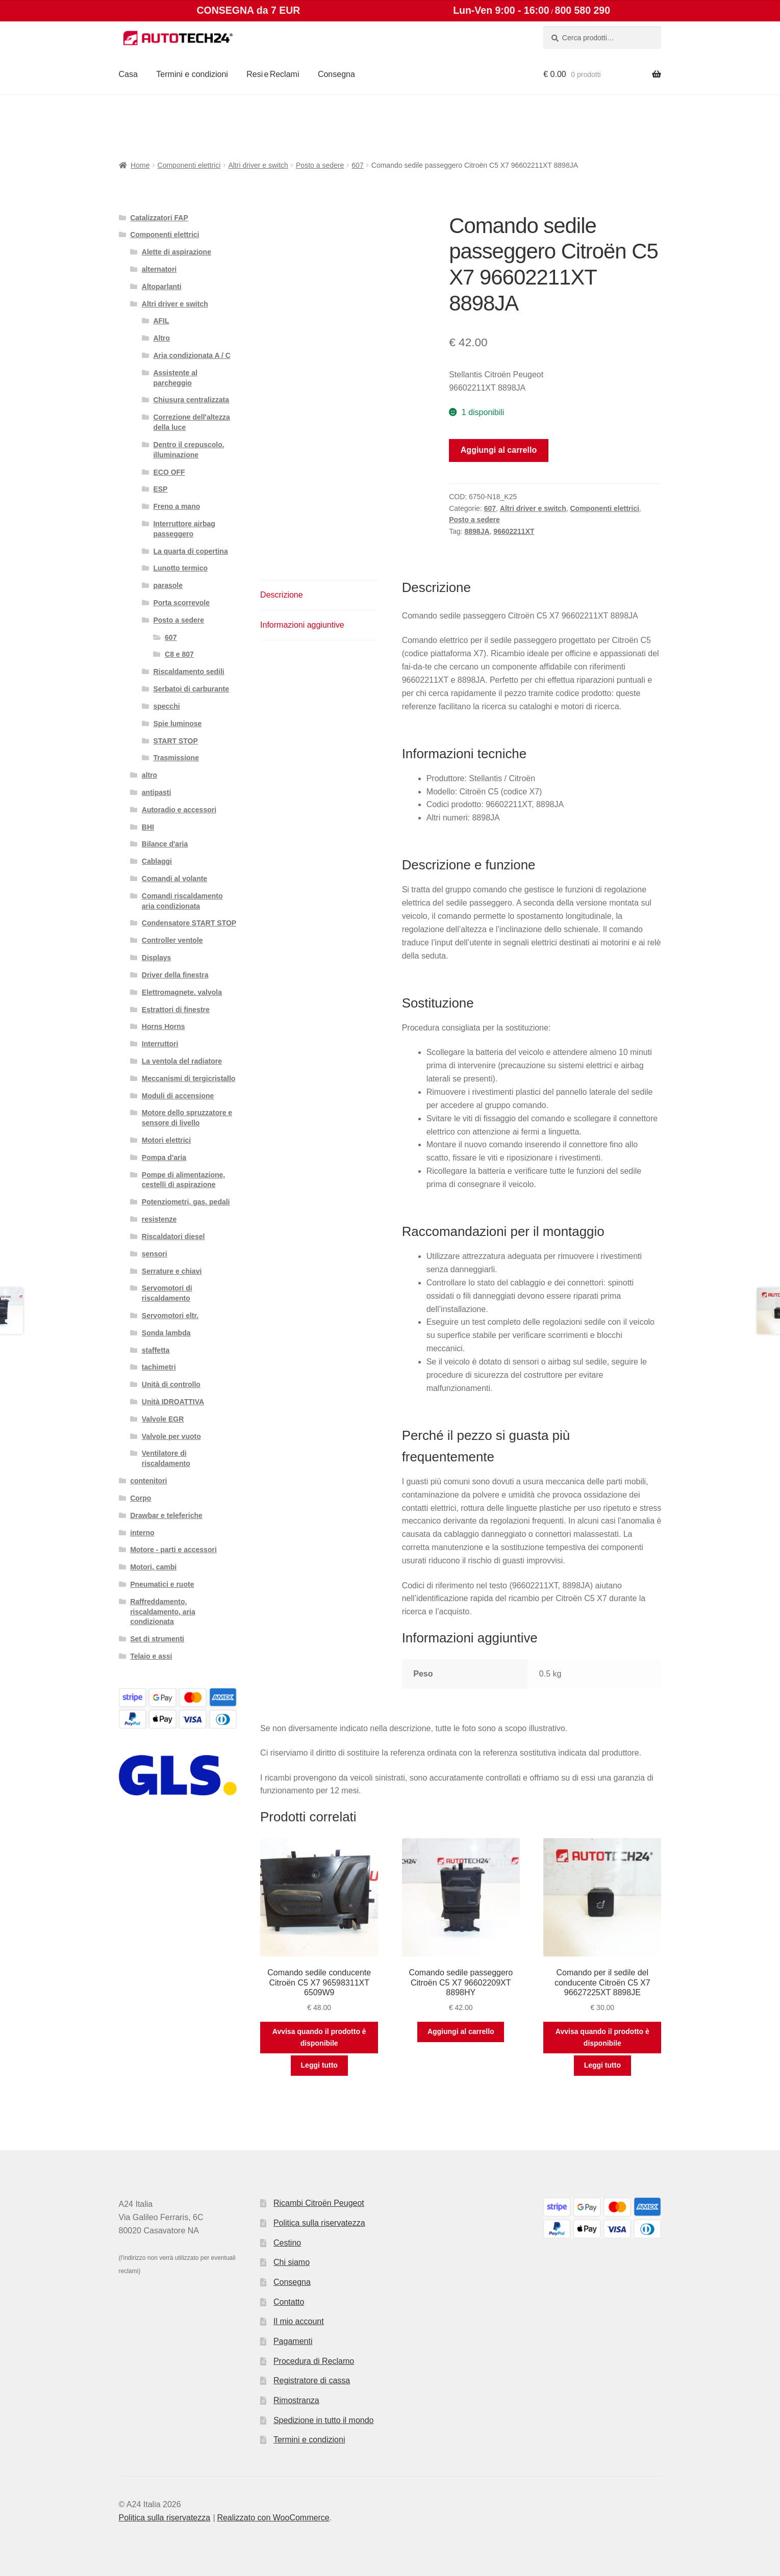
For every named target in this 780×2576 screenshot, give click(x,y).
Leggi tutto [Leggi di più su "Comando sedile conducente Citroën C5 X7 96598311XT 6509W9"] (319, 2065)
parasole (168, 585)
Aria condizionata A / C (191, 355)
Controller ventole (172, 940)
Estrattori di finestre (176, 1010)
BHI (148, 827)
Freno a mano (176, 506)
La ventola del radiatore (182, 1061)
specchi (166, 706)
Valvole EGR (163, 1419)
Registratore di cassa (311, 2380)
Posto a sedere (320, 165)
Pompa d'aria (164, 1157)
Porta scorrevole (181, 603)
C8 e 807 (179, 654)
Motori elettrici (166, 1140)
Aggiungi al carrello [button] (460, 2031)
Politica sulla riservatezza (319, 2223)
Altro (161, 338)
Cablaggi (157, 861)
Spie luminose (177, 723)
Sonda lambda (166, 1333)
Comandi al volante (174, 878)
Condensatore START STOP (189, 923)
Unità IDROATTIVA (173, 1402)
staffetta (155, 1350)
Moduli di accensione (178, 1096)
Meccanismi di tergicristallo (189, 1078)
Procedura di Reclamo (313, 2361)
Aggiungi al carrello (499, 450)
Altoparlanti (162, 286)
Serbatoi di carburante (191, 689)
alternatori (159, 269)
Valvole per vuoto (171, 1436)
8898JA (477, 531)
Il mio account (298, 2321)
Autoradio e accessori (179, 810)
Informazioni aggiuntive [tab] (302, 625)
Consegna (336, 74)
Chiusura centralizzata (191, 400)
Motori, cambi (153, 1567)
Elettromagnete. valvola (182, 992)
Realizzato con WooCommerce (273, 2517)
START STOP (175, 741)
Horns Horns (163, 1026)
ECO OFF (169, 472)
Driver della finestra (175, 975)
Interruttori (160, 1044)
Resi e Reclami (272, 74)
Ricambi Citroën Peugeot (318, 2203)
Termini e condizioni (192, 74)
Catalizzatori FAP (159, 218)
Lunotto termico (180, 568)
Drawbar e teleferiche (166, 1515)
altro (149, 775)
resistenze (159, 1219)
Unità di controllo (171, 1384)
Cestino (287, 2242)
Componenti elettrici (189, 165)
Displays (156, 958)
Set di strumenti (157, 1639)
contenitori (148, 1481)
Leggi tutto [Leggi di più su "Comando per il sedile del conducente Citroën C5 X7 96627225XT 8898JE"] (602, 2065)
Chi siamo (291, 2262)
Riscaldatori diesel (173, 1236)
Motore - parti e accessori (173, 1549)
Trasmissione (176, 758)
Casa (128, 74)
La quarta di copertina (190, 551)
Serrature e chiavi (172, 1271)
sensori (154, 1254)
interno (142, 1533)
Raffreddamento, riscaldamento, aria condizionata (162, 1612)
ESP (160, 489)
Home (140, 165)
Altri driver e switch (258, 165)
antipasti (156, 792)
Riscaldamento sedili (188, 671)
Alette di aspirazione (176, 252)
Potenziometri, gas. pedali (186, 1202)
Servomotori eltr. (170, 1315)
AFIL (161, 321)
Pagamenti (293, 2341)
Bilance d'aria (165, 844)
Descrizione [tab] (281, 594)
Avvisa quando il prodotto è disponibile (319, 2037)
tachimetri (159, 1367)
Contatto (288, 2302)
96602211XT (513, 531)
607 (357, 165)
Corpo (140, 1498)
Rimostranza (296, 2400)
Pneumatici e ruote (162, 1584)
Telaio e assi (151, 1656)
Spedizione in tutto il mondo (323, 2420)
